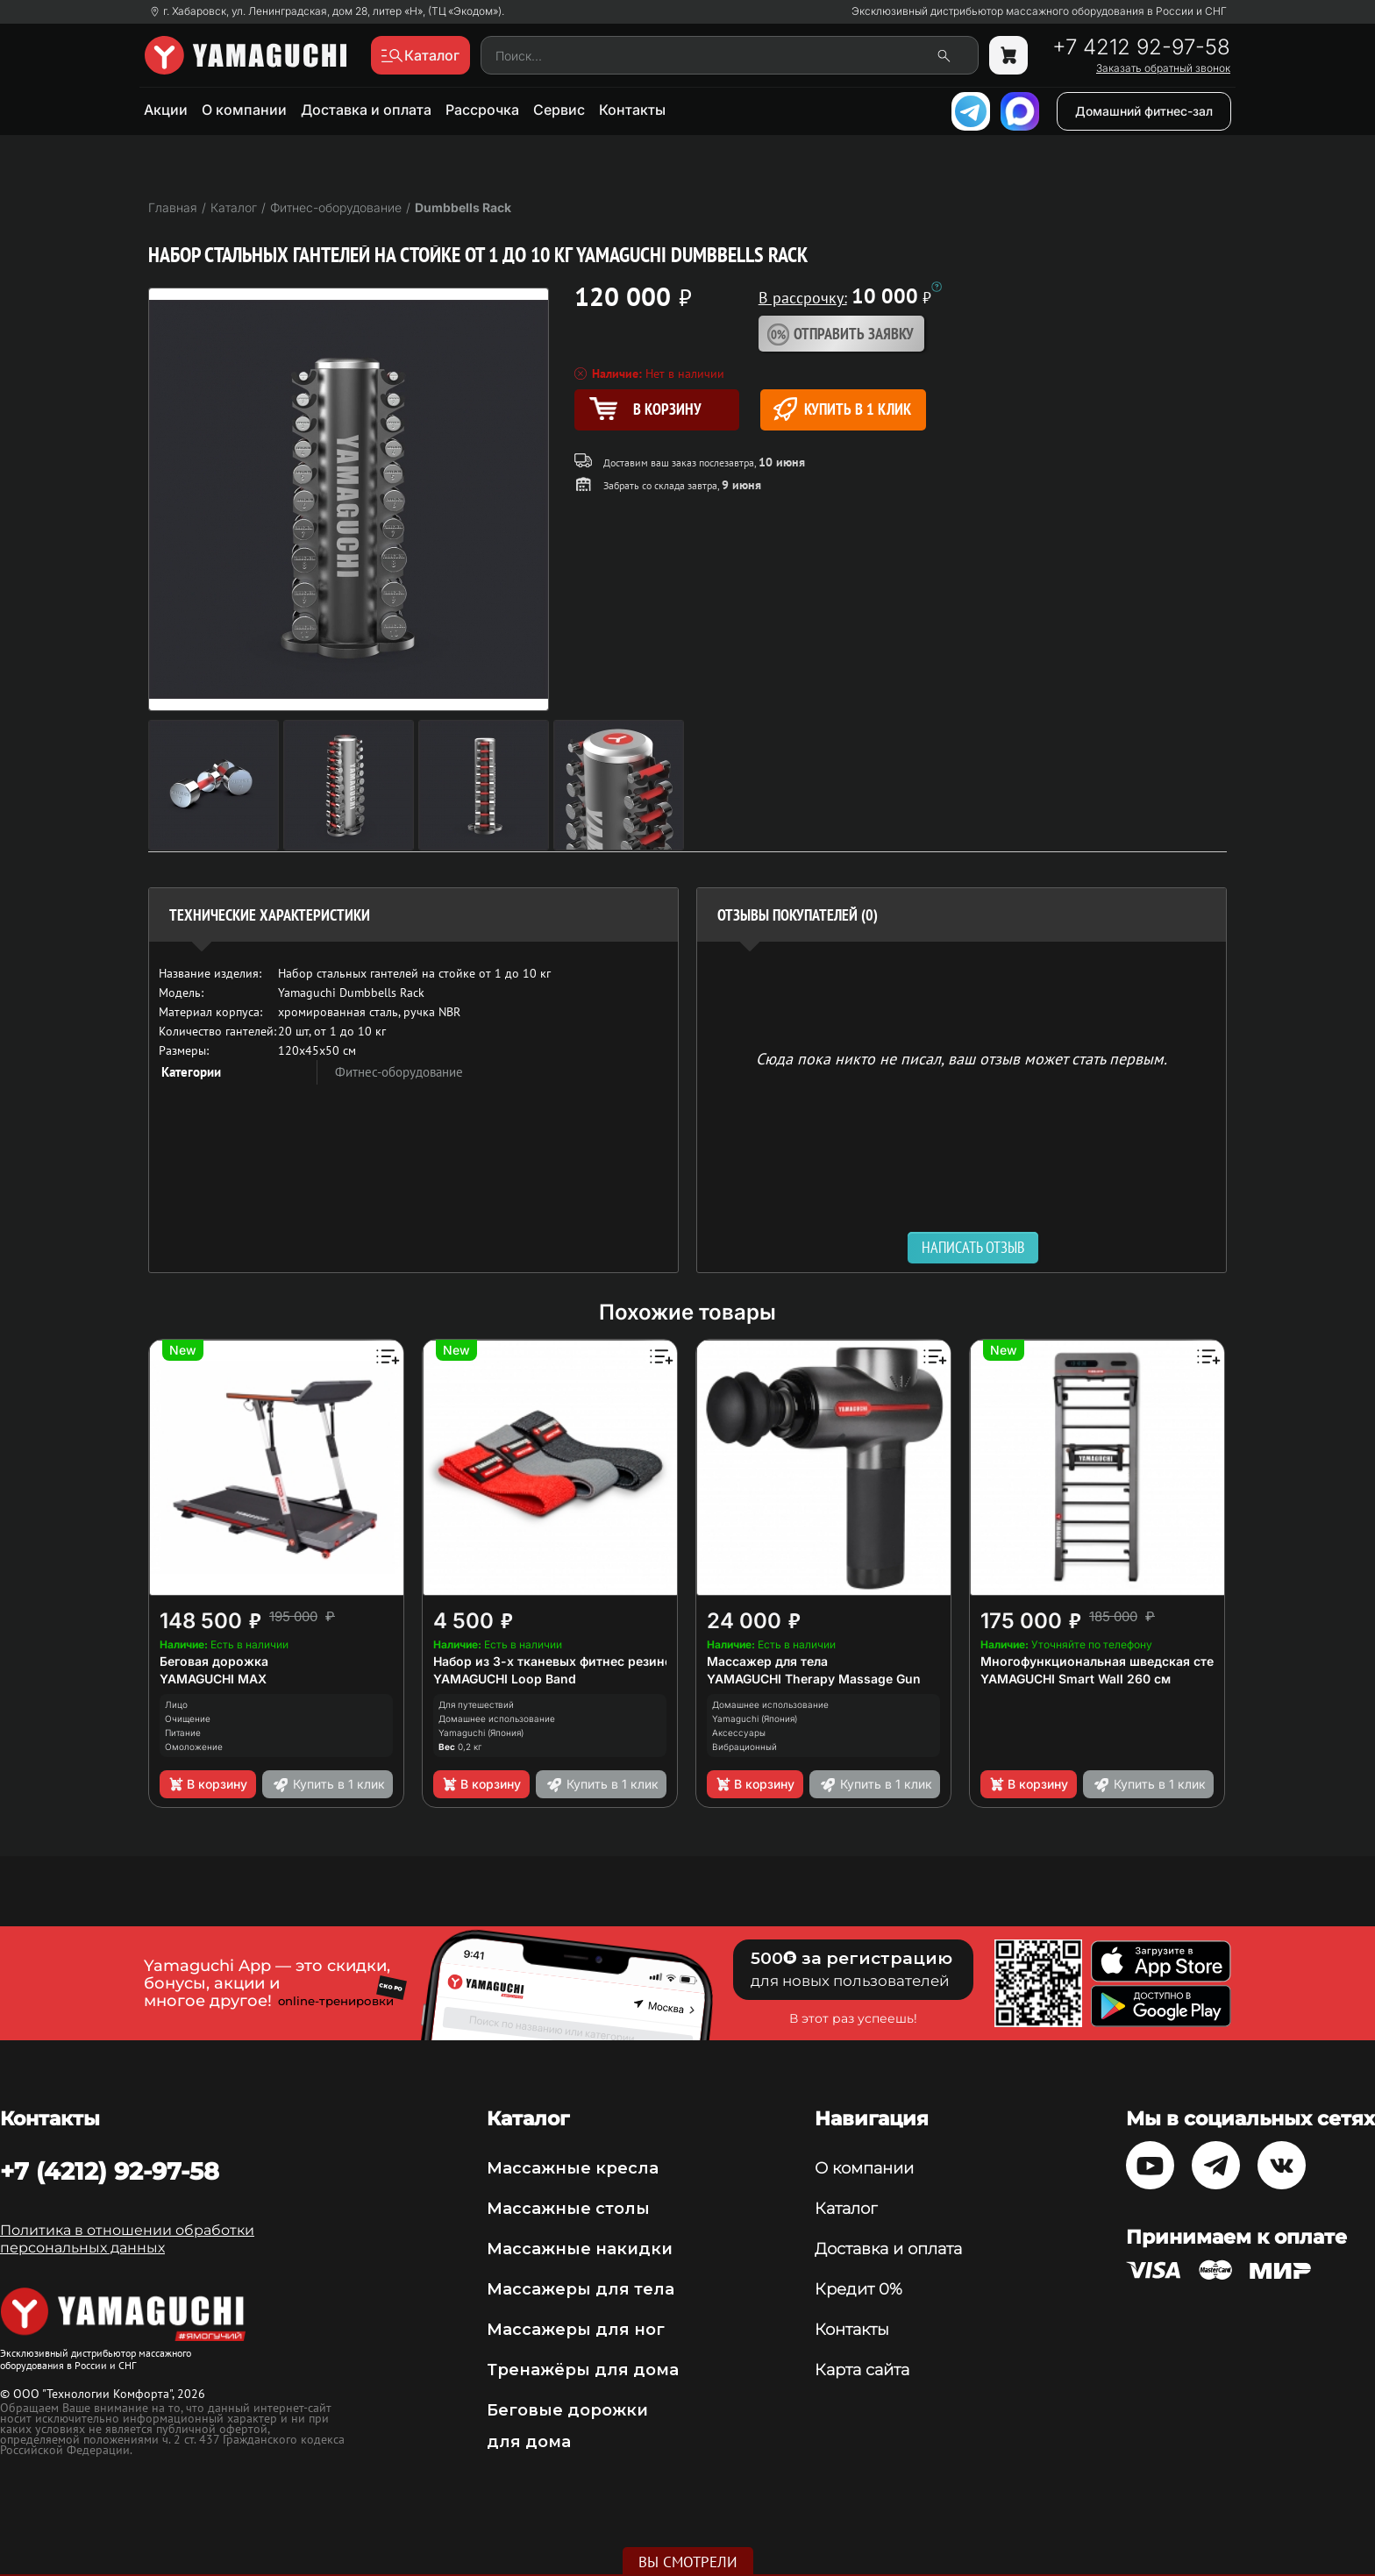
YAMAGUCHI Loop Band (504, 1678)
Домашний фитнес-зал (1144, 110)
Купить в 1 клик (842, 409)
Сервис (559, 109)
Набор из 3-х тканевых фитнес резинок (556, 1661)
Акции (166, 109)
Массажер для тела (767, 1661)
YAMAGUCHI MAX (213, 1678)
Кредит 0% (858, 2289)
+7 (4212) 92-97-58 (109, 2171)
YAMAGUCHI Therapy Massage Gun (814, 1678)
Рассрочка (482, 109)
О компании (244, 109)
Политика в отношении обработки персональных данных (127, 2239)
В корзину (207, 1784)
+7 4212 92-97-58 (1141, 47)
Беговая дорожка (214, 1661)
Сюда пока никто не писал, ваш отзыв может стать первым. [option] (961, 1058)
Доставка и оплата (366, 109)
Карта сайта (862, 2370)
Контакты (632, 109)
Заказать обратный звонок (1163, 68)
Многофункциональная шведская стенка (1108, 1661)
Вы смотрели (687, 2562)
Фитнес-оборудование (399, 1072)
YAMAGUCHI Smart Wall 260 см (1075, 1678)
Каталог (846, 2208)
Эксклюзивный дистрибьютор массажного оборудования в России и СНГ (1039, 11)
